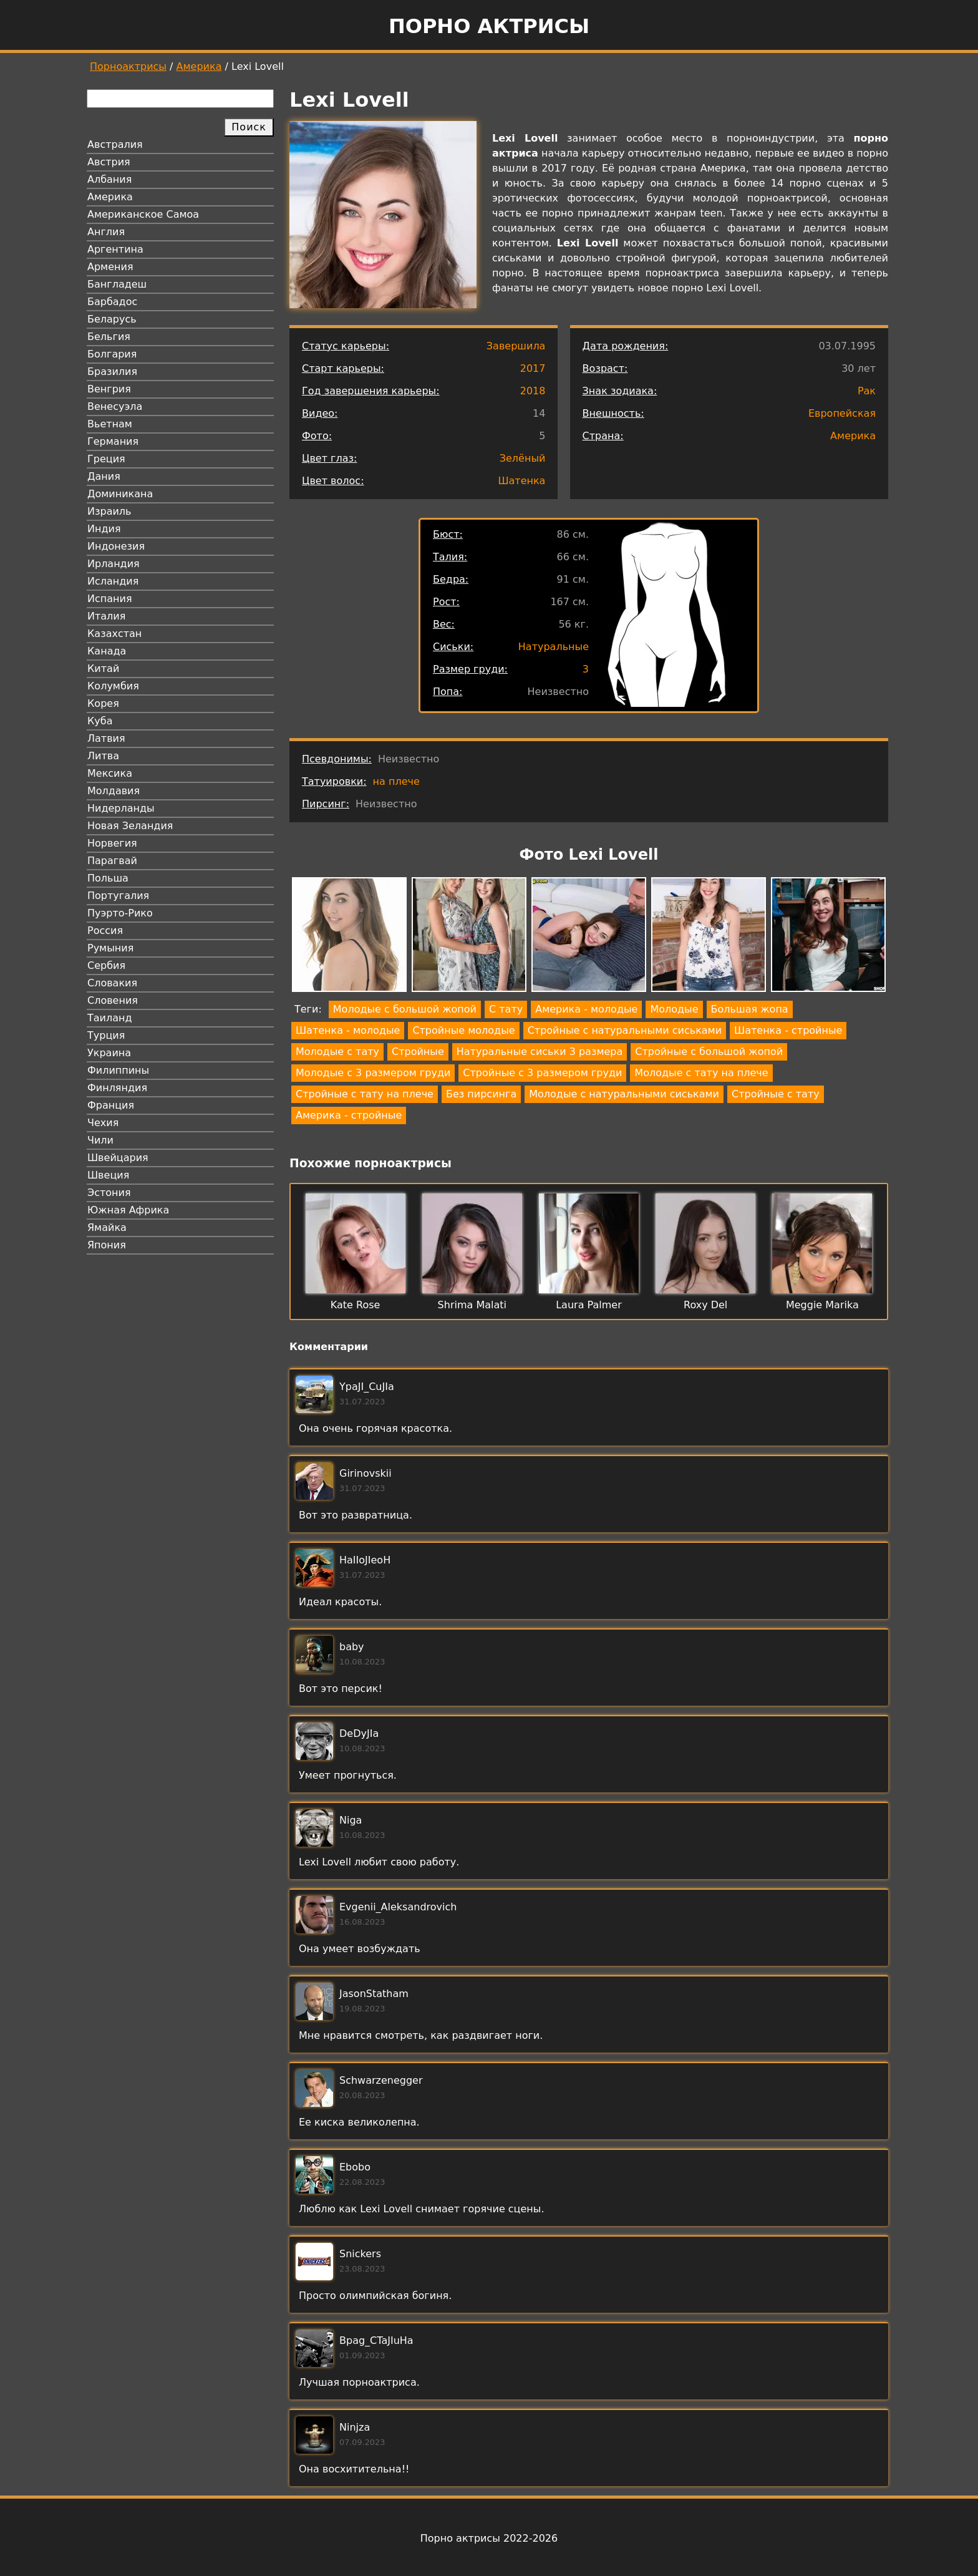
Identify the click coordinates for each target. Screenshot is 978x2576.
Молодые (674, 1009)
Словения (112, 1000)
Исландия (112, 581)
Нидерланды (121, 808)
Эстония (109, 1192)
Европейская (842, 413)
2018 (533, 391)
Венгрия (109, 389)
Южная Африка (128, 1210)
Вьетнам (109, 424)
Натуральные (553, 647)
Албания (109, 179)
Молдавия (113, 791)
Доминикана (120, 494)
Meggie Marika (822, 1305)
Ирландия (113, 564)
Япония (106, 1245)
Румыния (110, 948)
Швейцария (117, 1158)
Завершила (516, 346)
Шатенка (521, 481)
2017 (533, 368)
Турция (106, 1035)
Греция (106, 459)
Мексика (109, 773)
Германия (112, 441)
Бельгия (108, 337)
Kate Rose (355, 1305)
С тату (506, 1009)
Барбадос (112, 302)
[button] (349, 937)
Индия (104, 529)
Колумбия (113, 686)
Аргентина (115, 249)
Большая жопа (749, 1009)
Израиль (109, 511)
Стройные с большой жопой (709, 1051)
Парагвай (112, 861)
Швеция (108, 1175)
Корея (103, 703)
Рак (867, 391)
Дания (103, 476)
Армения (110, 267)
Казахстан (114, 633)
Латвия (106, 738)
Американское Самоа (143, 214)
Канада (106, 651)
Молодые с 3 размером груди (373, 1073)
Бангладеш (117, 284)
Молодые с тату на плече (701, 1073)
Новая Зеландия (130, 826)
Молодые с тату (337, 1051)
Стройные (418, 1051)
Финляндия (117, 1088)
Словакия (112, 983)
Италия (106, 616)
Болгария (112, 354)
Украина (109, 1053)
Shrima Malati (472, 1305)
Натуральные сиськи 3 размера (539, 1051)
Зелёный (523, 458)
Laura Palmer (589, 1305)
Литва (103, 756)
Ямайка (107, 1227)
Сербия (106, 965)
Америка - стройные (349, 1115)
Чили (100, 1140)
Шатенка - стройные (788, 1030)
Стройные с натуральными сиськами (625, 1030)
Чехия (103, 1123)
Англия (106, 232)
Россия (105, 930)
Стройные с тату (776, 1094)
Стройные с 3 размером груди (542, 1073)
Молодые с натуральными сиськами (624, 1094)
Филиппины (118, 1070)
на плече (396, 781)
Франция (110, 1105)
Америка (199, 66)
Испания (109, 599)
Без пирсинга (481, 1094)
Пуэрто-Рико (120, 913)
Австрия (108, 162)
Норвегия (112, 843)
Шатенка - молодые (348, 1030)
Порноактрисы (128, 66)
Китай (103, 668)
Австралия (115, 144)
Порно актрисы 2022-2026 (489, 2538)
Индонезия (116, 546)
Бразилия (112, 371)
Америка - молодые (586, 1009)
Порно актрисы (489, 26)
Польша (107, 878)
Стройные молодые (463, 1030)
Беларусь (112, 319)
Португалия (118, 896)
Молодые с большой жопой (405, 1009)
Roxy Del (705, 1305)
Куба (100, 721)
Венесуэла (114, 406)
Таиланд (109, 1018)
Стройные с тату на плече (364, 1094)
